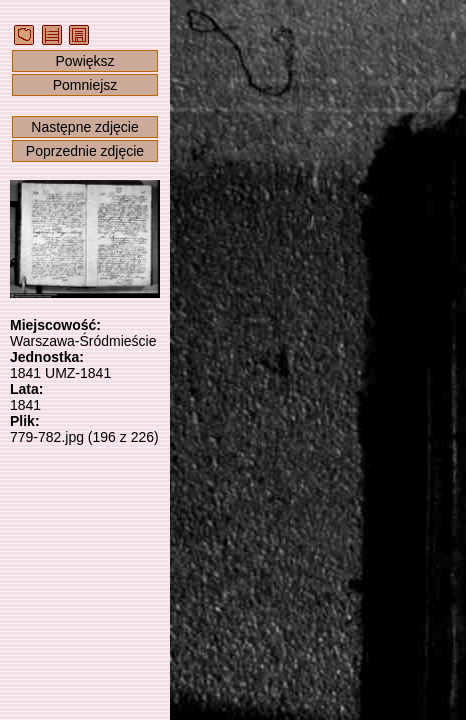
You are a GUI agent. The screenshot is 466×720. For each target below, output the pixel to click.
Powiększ (84, 61)
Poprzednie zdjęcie (85, 151)
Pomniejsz (85, 85)
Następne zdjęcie (84, 127)
